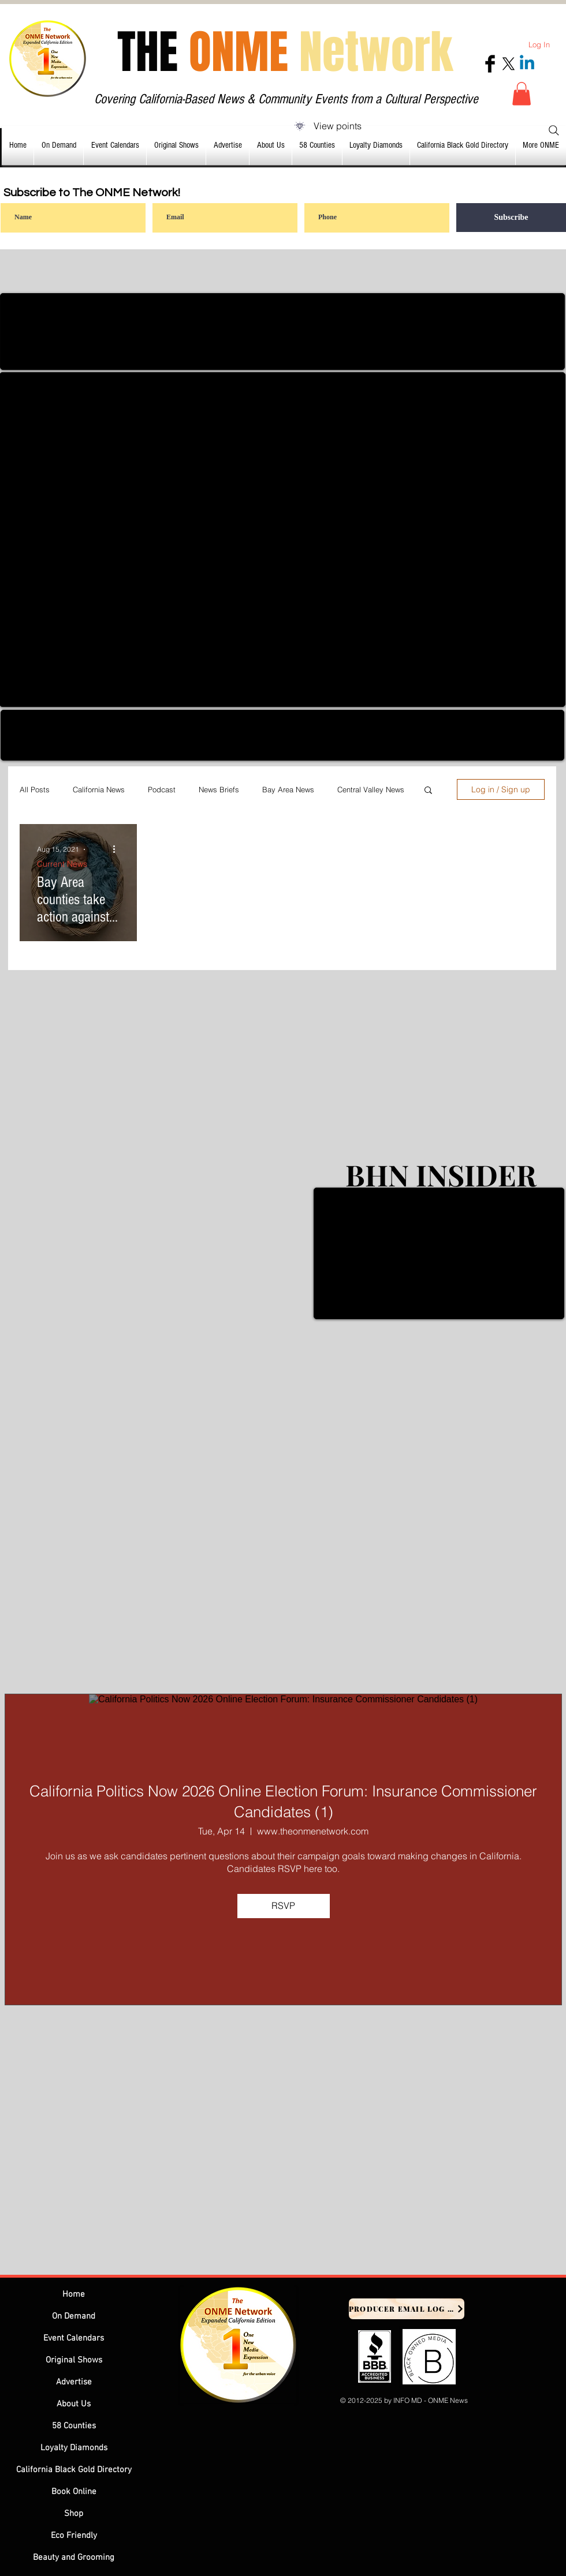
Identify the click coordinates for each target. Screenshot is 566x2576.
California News (99, 789)
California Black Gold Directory (74, 2470)
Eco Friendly (74, 2535)
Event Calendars (73, 2338)
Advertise (74, 2382)
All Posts (35, 789)
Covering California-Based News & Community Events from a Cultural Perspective (286, 99)
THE (285, 52)
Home (73, 2294)
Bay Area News (288, 789)
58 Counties (74, 2426)
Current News (62, 864)
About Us (74, 2404)
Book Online (73, 2492)
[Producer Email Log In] (406, 2308)
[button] (521, 94)
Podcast (162, 789)
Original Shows (74, 2360)
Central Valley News (370, 789)
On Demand (73, 2316)
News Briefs (219, 789)
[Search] (554, 130)
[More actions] (118, 849)
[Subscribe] (511, 217)
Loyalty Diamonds (73, 2448)
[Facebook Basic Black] (490, 64)
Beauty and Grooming (73, 2557)
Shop (73, 2513)
